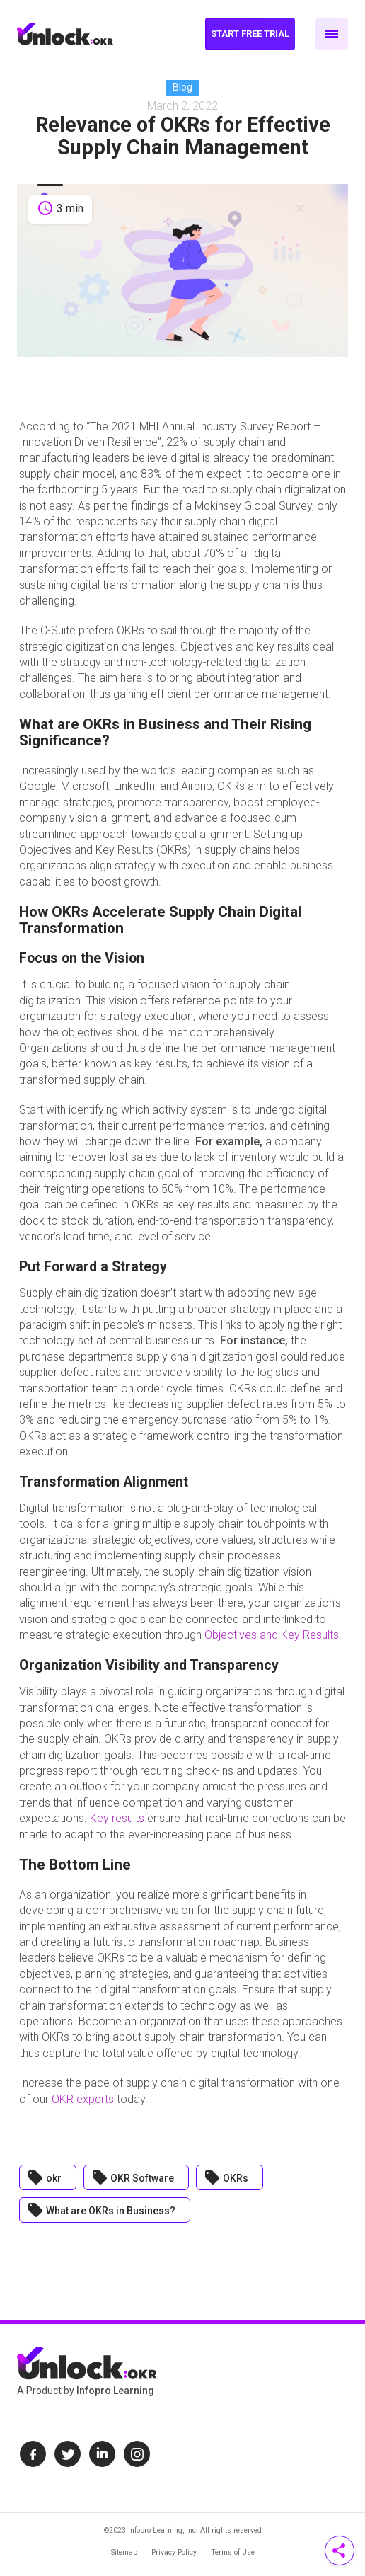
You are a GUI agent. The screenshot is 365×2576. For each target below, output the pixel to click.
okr (44, 2177)
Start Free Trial (250, 33)
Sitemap (124, 2552)
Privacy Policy (174, 2552)
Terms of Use (233, 2552)
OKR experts (83, 2099)
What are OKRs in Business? (101, 2210)
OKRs (226, 2177)
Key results (117, 1818)
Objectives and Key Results (271, 1635)
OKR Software (132, 2177)
